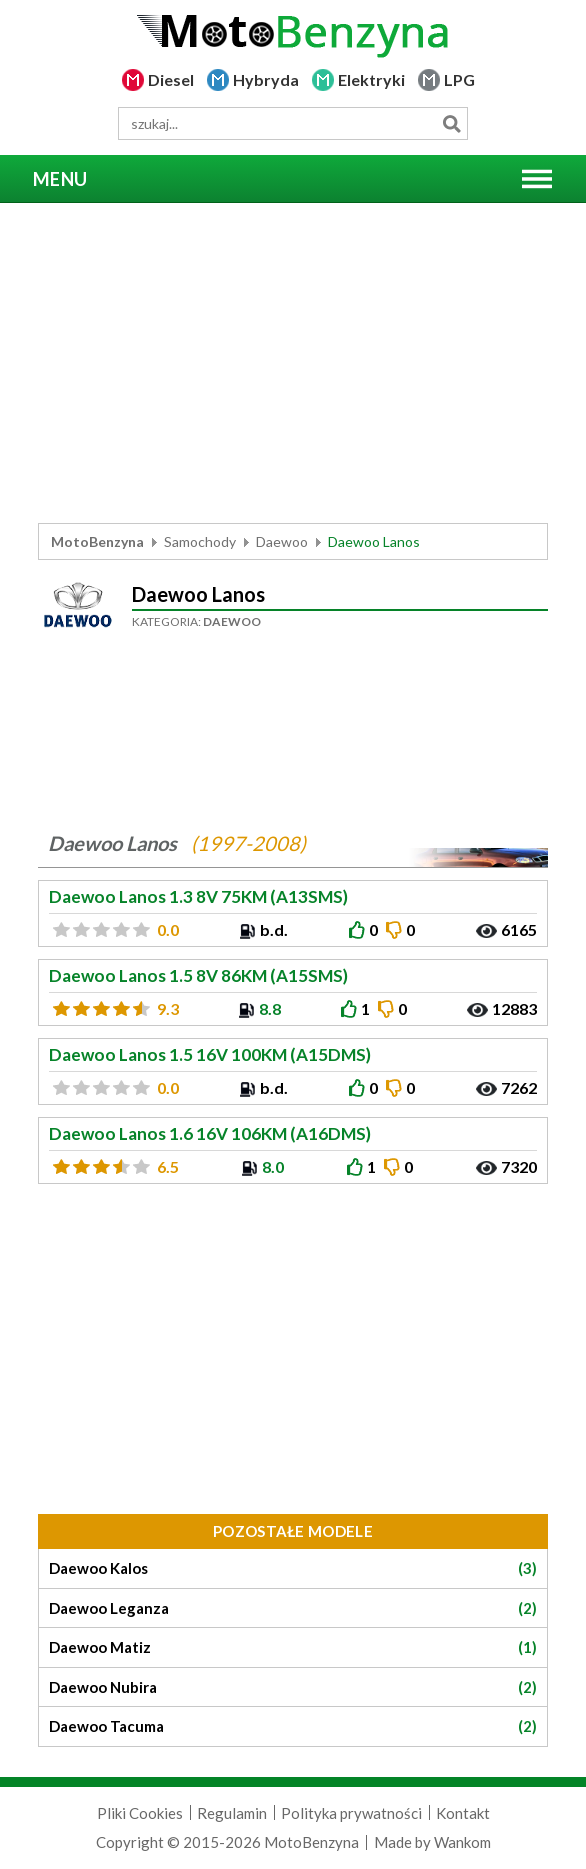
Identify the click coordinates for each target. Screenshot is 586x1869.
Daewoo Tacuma (293, 1726)
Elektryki (371, 79)
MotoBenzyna (97, 541)
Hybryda (266, 79)
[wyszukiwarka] (293, 123)
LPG (459, 79)
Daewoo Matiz (293, 1647)
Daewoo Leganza (293, 1608)
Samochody (200, 541)
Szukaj (451, 123)
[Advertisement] (293, 363)
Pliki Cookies (140, 1813)
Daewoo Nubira (293, 1687)
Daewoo (282, 541)
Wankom (462, 1842)
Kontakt (463, 1813)
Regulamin (232, 1813)
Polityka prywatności (351, 1813)
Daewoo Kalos (293, 1568)
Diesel (171, 79)
